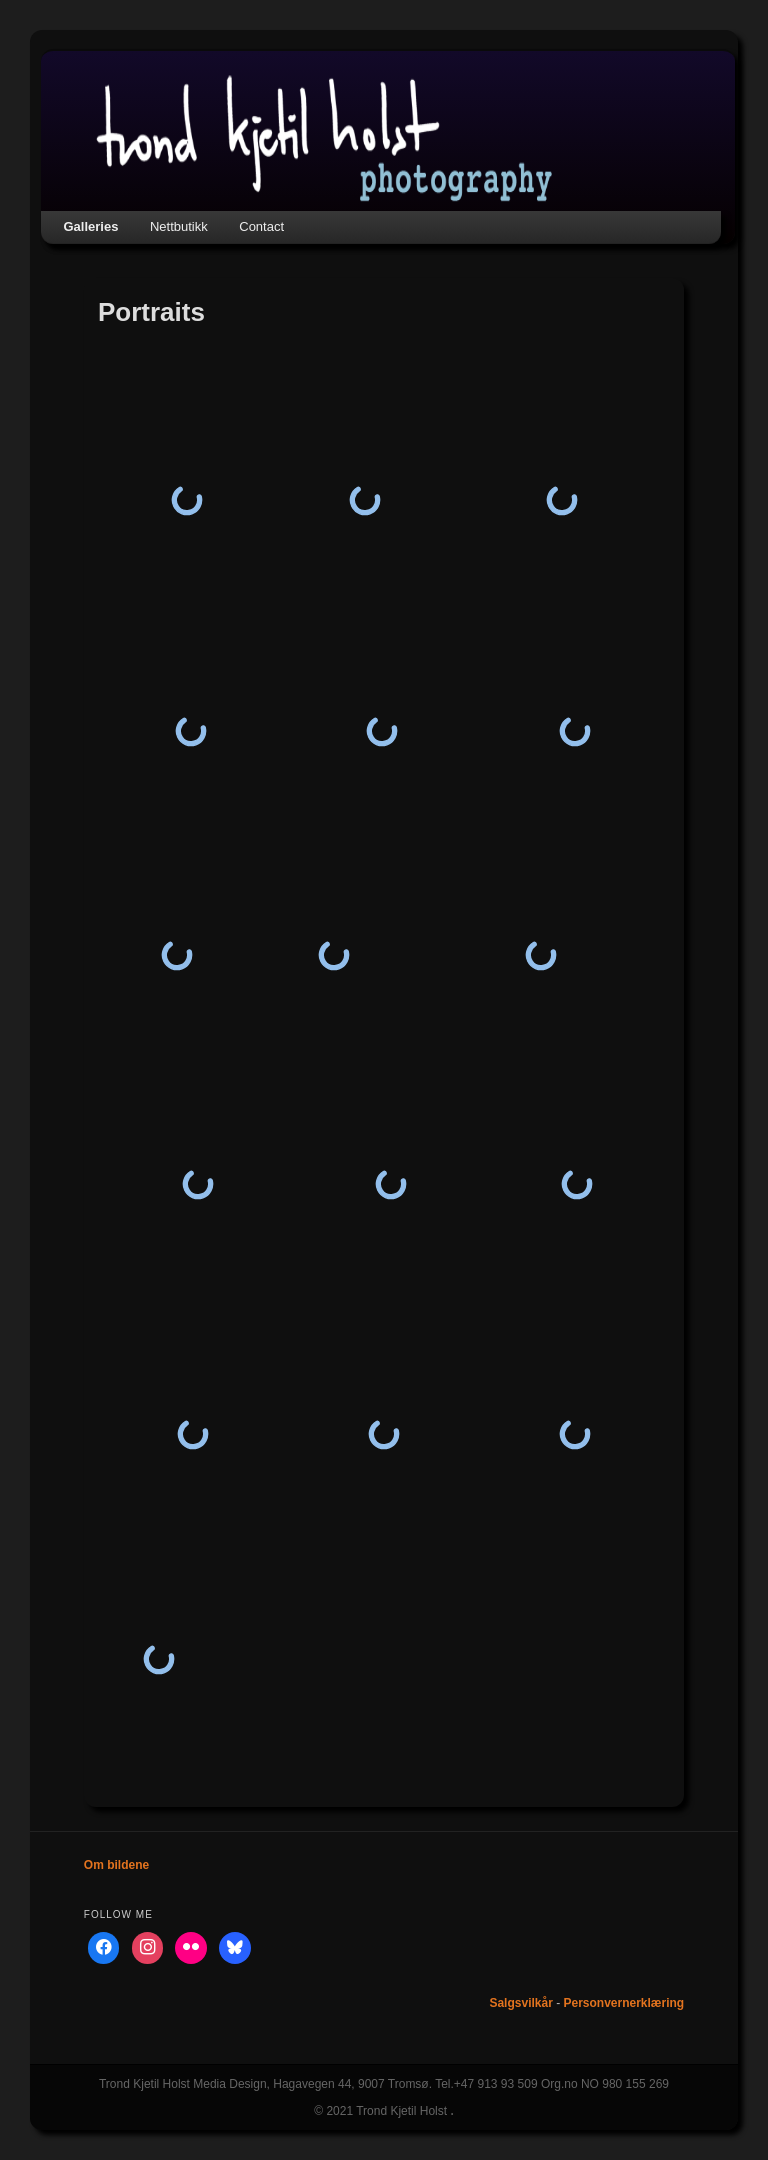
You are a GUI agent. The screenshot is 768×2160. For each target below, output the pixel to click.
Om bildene (116, 1865)
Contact (261, 226)
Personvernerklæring (623, 2003)
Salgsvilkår (520, 2003)
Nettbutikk (179, 226)
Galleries (91, 226)
